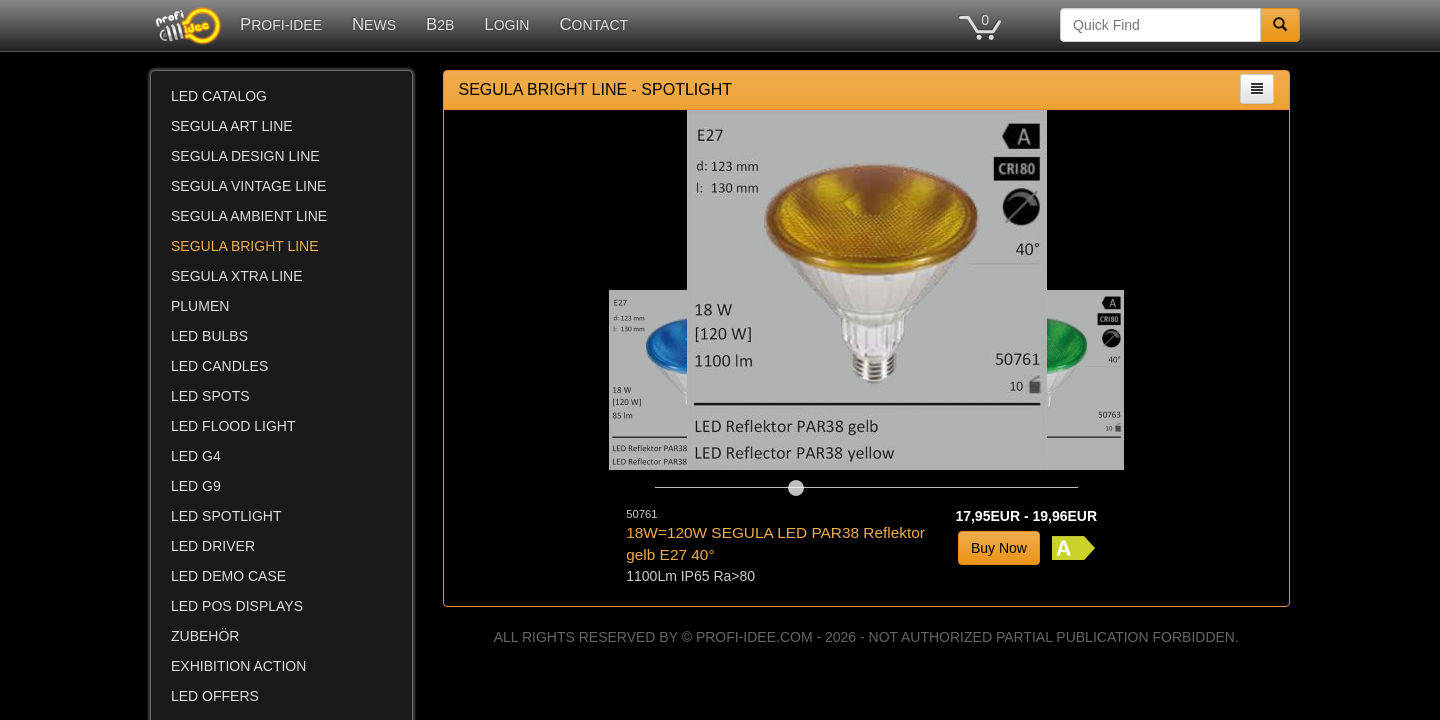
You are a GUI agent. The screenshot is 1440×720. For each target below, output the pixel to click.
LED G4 (196, 456)
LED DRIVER (213, 546)
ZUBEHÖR (205, 636)
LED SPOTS (210, 396)
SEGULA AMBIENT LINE (249, 216)
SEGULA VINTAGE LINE (248, 186)
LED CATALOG (219, 96)
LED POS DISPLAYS (237, 606)
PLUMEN (200, 306)
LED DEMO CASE (228, 576)
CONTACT (593, 24)
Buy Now (999, 548)
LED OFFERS (215, 696)
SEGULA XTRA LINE (237, 276)
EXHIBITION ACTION (238, 666)
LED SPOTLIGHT (226, 516)
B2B (440, 24)
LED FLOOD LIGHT (233, 426)
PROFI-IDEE (281, 24)
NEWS (374, 24)
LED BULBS (209, 336)
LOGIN (506, 24)
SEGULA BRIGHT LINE (245, 246)
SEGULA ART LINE (232, 126)
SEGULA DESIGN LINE (245, 156)
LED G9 (196, 486)
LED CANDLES (219, 366)
